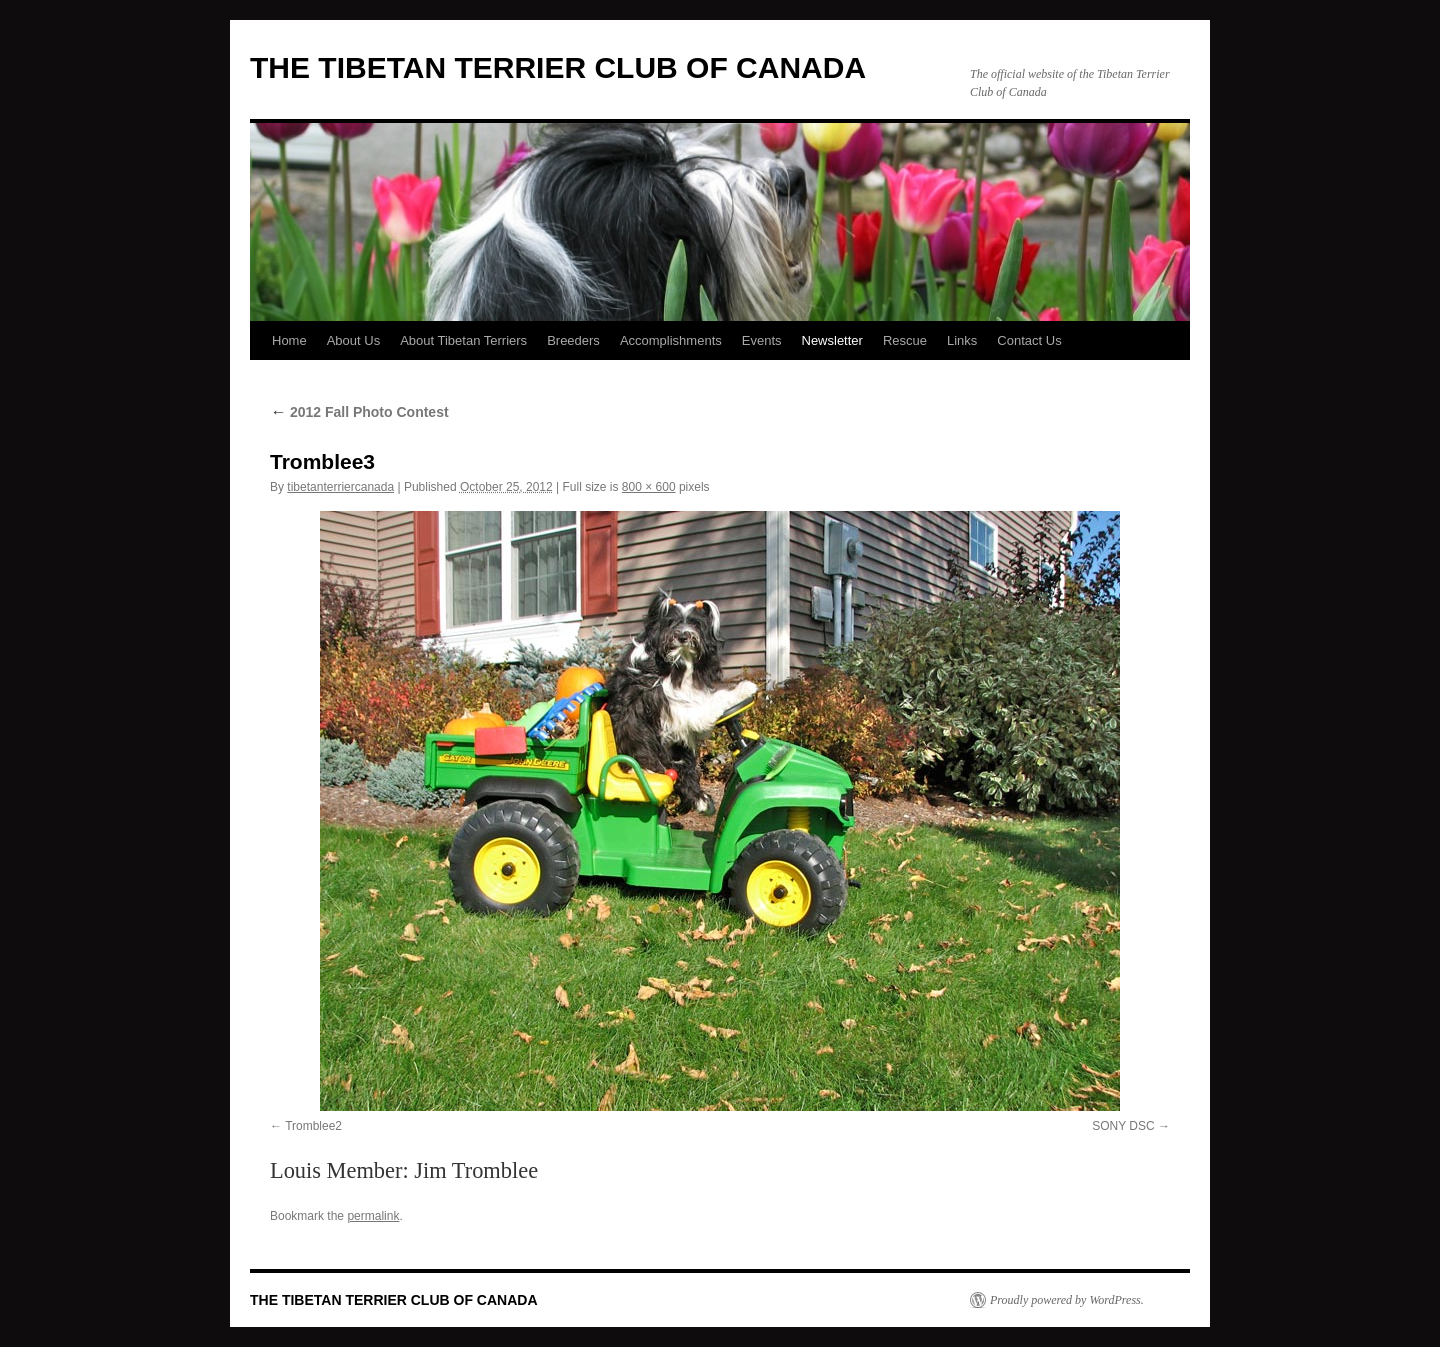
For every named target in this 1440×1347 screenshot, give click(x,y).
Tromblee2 (313, 1126)
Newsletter (832, 340)
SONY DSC (1123, 1126)
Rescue (905, 340)
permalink (373, 1216)
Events (762, 340)
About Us (353, 340)
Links (962, 340)
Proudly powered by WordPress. (1067, 1300)
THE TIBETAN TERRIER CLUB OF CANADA (558, 67)
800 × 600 (649, 487)
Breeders (573, 340)
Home (289, 340)
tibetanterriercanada (340, 487)
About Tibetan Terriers (463, 340)
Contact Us (1029, 340)
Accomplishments (671, 340)
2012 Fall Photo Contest (359, 412)
